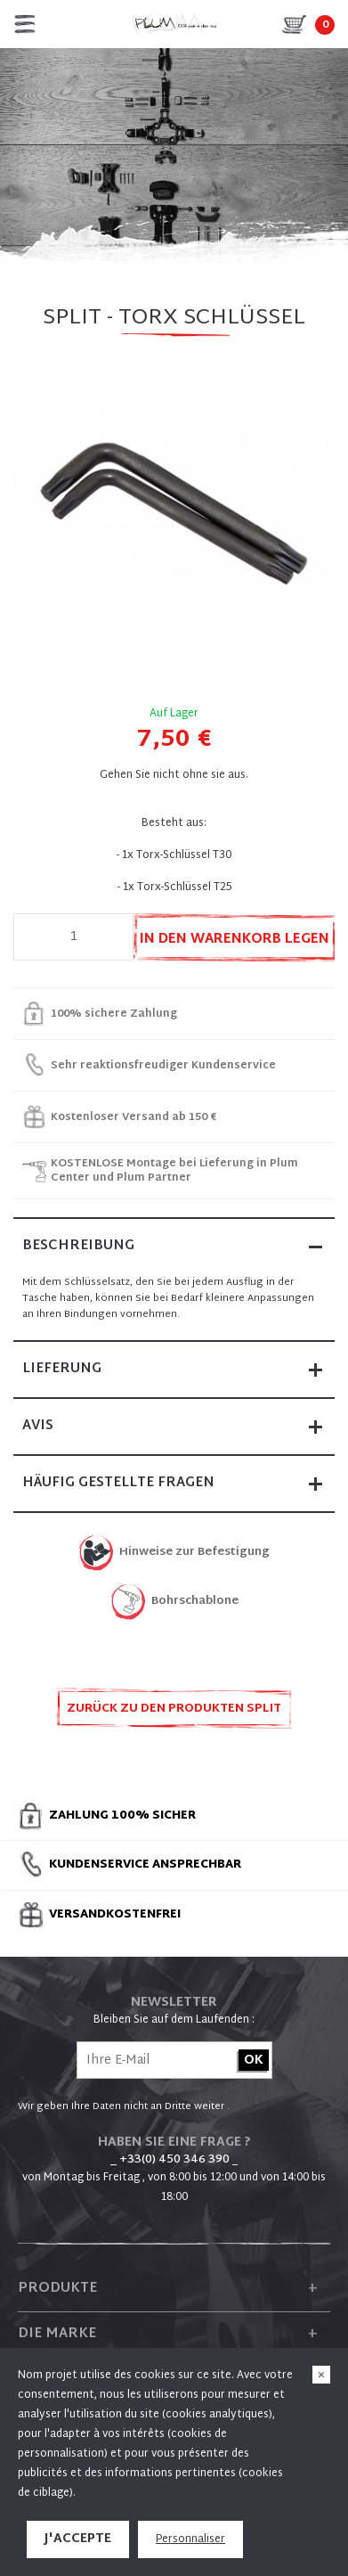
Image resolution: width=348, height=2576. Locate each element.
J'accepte (78, 2539)
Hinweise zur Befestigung (194, 1552)
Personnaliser (190, 2539)
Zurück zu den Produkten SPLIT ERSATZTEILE (174, 1714)
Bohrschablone (195, 1601)
